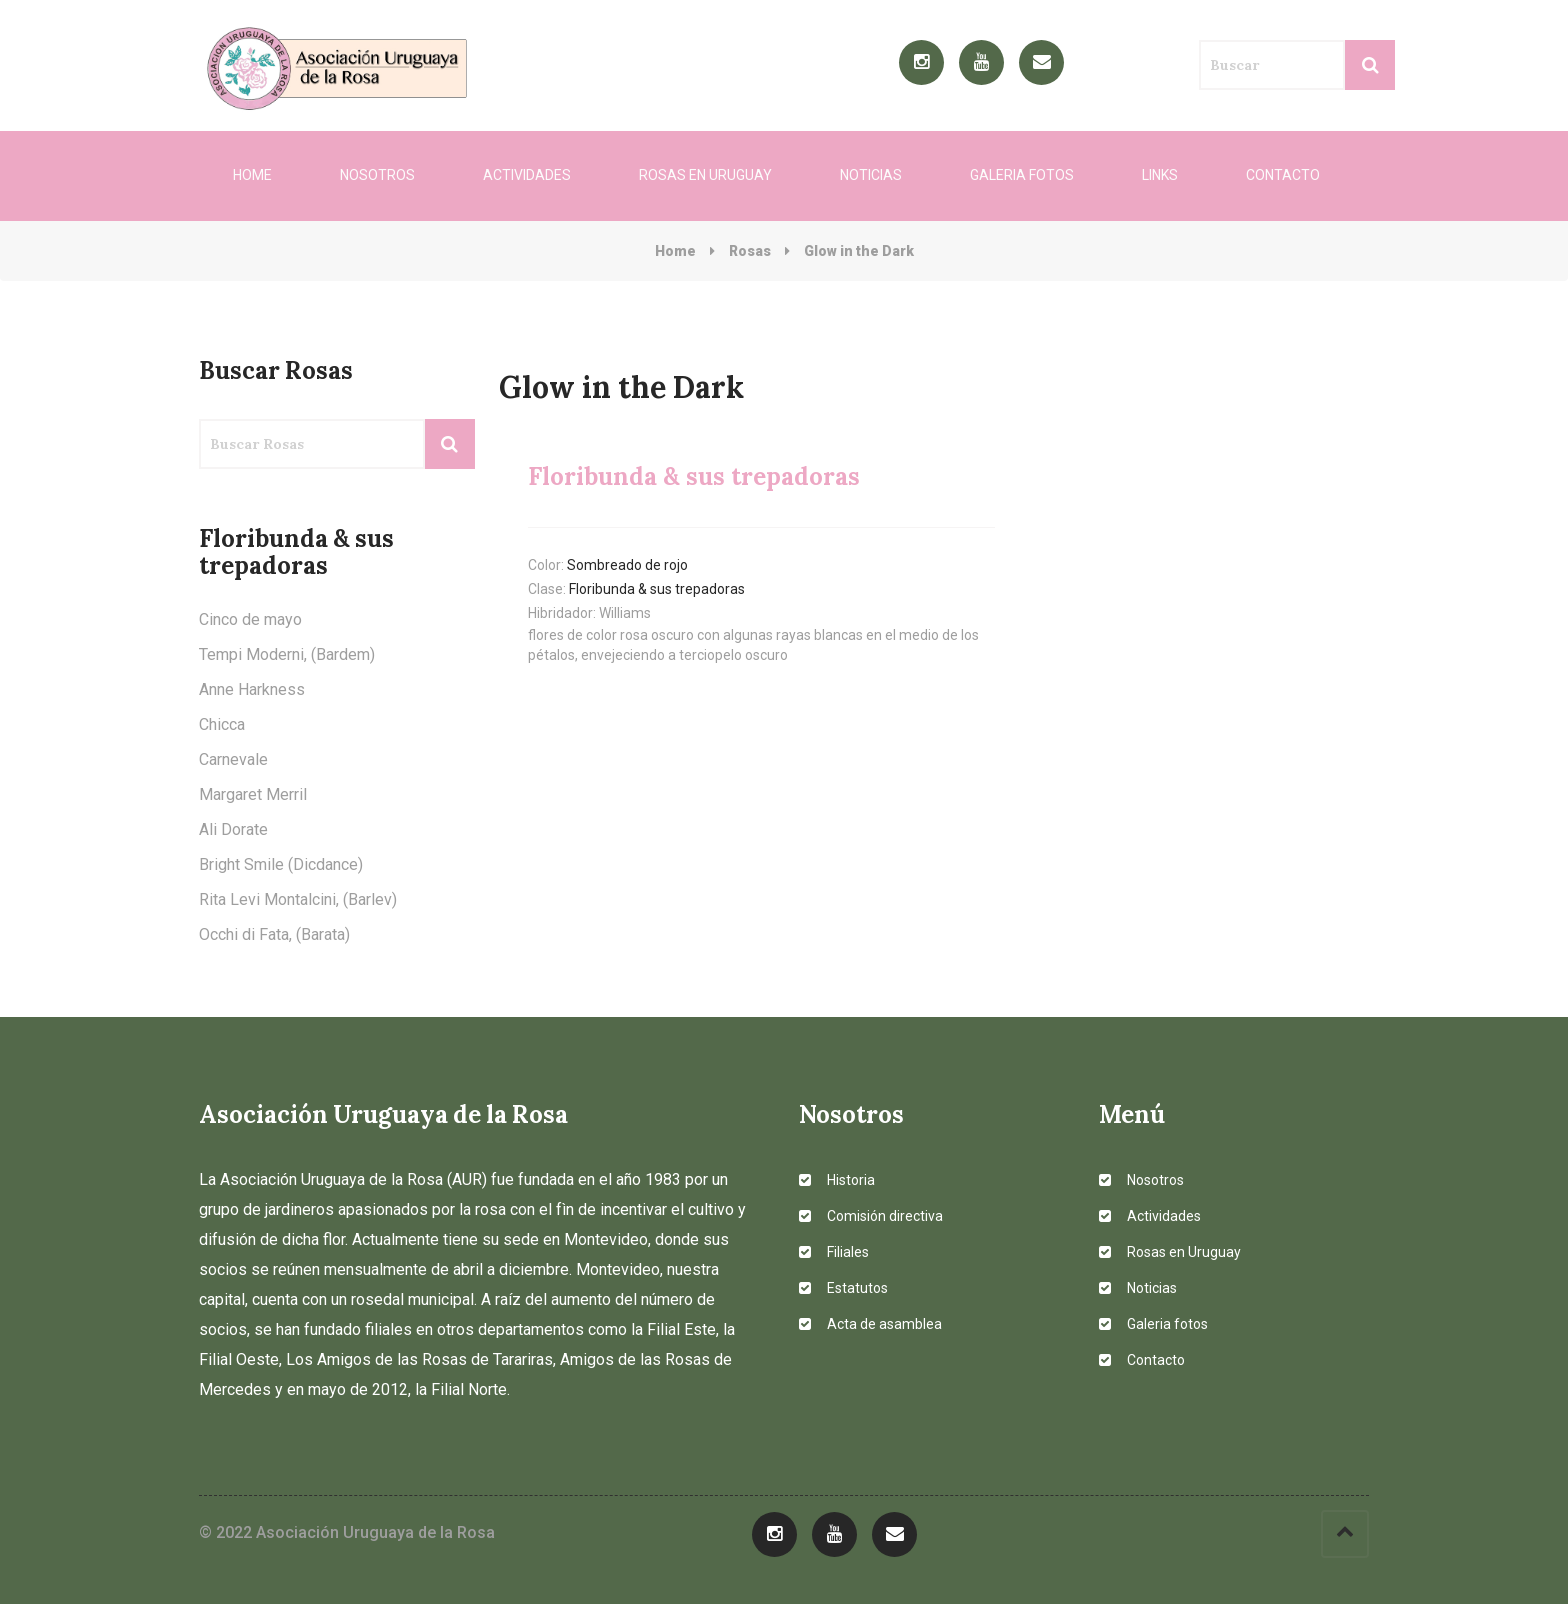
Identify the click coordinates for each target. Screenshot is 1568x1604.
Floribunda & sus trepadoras (657, 589)
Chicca (222, 724)
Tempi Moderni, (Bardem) (287, 654)
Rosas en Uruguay (705, 175)
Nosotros (377, 175)
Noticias (871, 175)
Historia (837, 1180)
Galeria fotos (1022, 175)
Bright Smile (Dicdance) (281, 864)
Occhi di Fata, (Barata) (274, 934)
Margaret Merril (253, 794)
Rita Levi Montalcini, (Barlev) (298, 899)
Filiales (834, 1252)
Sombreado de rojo (627, 565)
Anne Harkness (252, 689)
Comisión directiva (871, 1216)
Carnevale (233, 759)
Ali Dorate (233, 829)
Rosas (750, 251)
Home (252, 175)
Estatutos (843, 1288)
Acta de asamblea (870, 1324)
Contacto (1283, 175)
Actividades (527, 175)
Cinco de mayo (250, 619)
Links (1160, 175)
